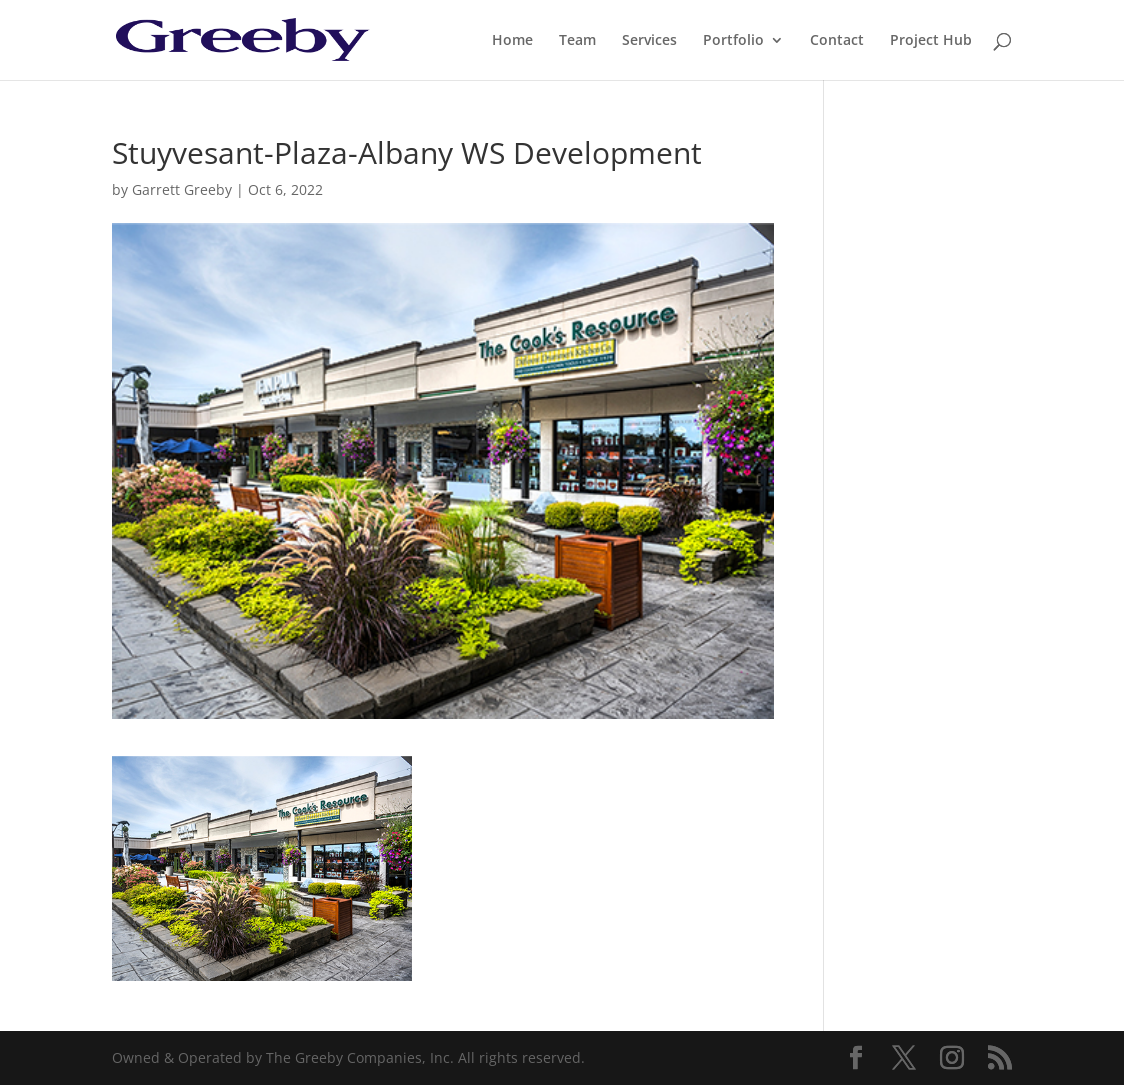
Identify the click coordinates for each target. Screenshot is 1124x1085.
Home (512, 41)
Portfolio (733, 41)
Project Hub (931, 41)
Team (577, 41)
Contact (837, 41)
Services (649, 41)
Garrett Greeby (182, 189)
